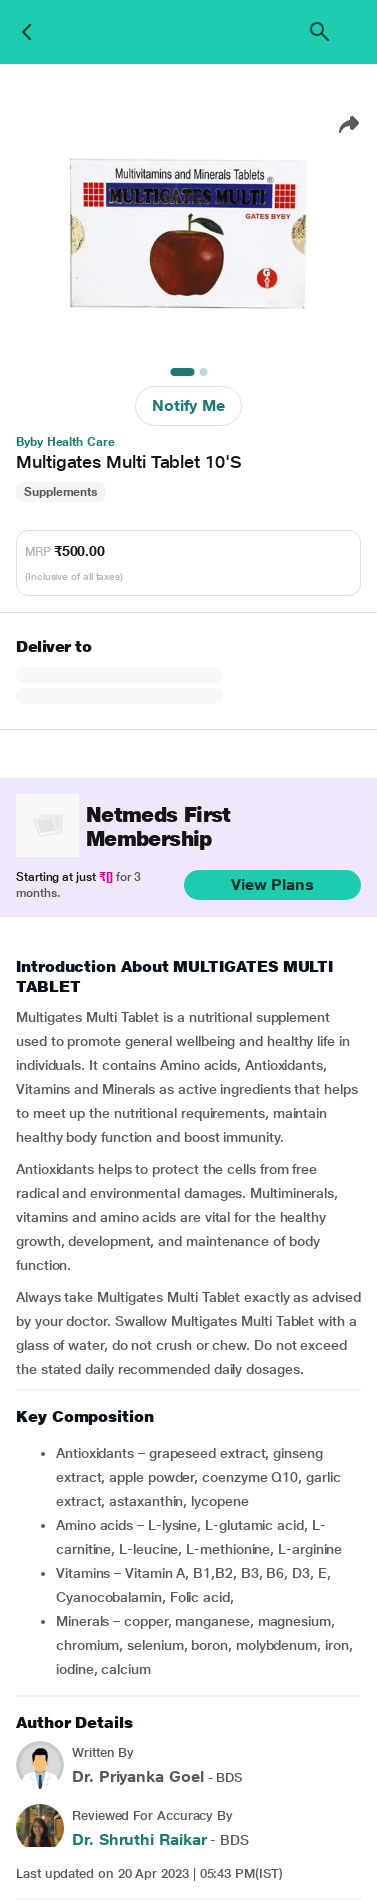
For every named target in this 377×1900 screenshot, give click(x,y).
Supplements (61, 492)
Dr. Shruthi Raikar (139, 1839)
